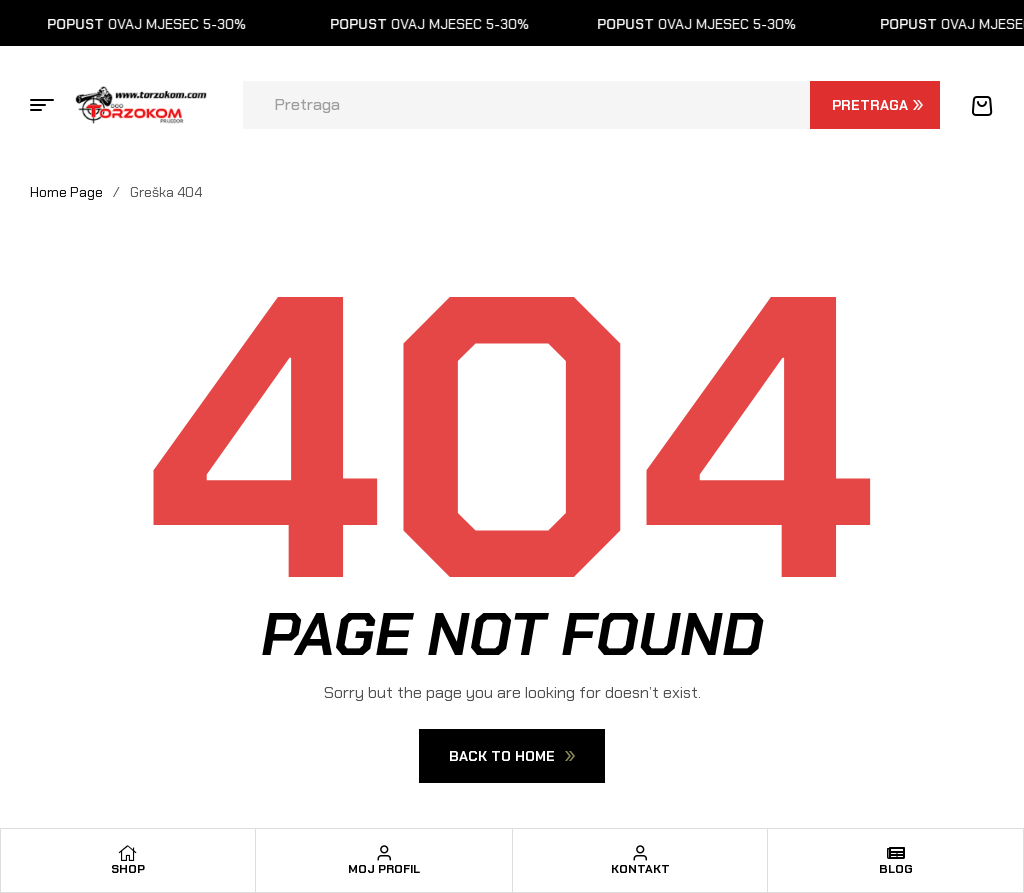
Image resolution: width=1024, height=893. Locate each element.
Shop (128, 869)
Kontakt (640, 869)
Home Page (66, 192)
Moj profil (384, 869)
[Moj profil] (384, 853)
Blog (896, 869)
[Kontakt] (640, 853)
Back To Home (512, 756)
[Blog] (896, 853)
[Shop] (128, 853)
